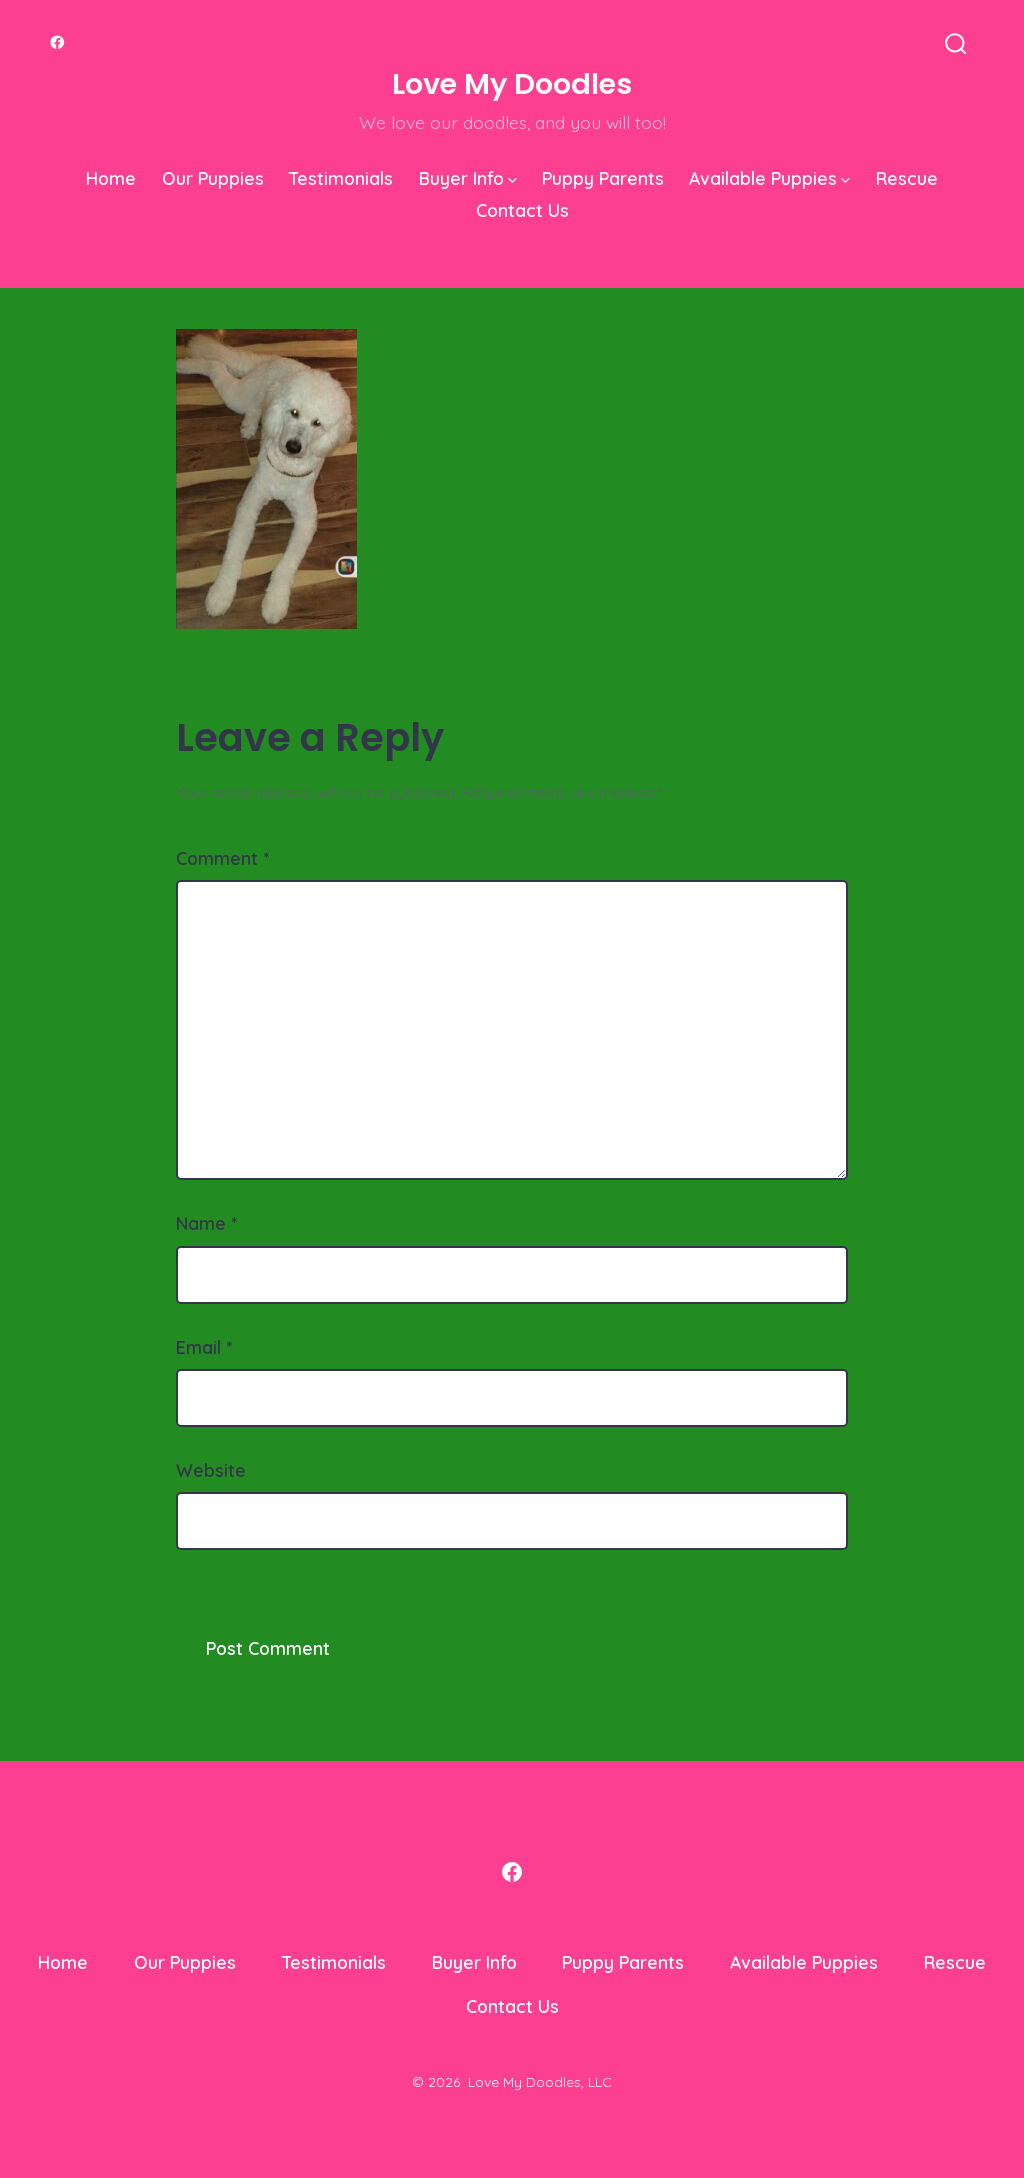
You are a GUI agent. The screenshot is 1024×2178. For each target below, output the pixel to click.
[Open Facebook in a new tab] (57, 42)
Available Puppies (769, 178)
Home (111, 178)
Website (211, 1470)
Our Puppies (213, 178)
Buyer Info (468, 178)
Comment (222, 858)
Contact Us (522, 210)
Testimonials (341, 178)
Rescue (907, 178)
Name (206, 1223)
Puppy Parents (603, 178)
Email (204, 1347)
